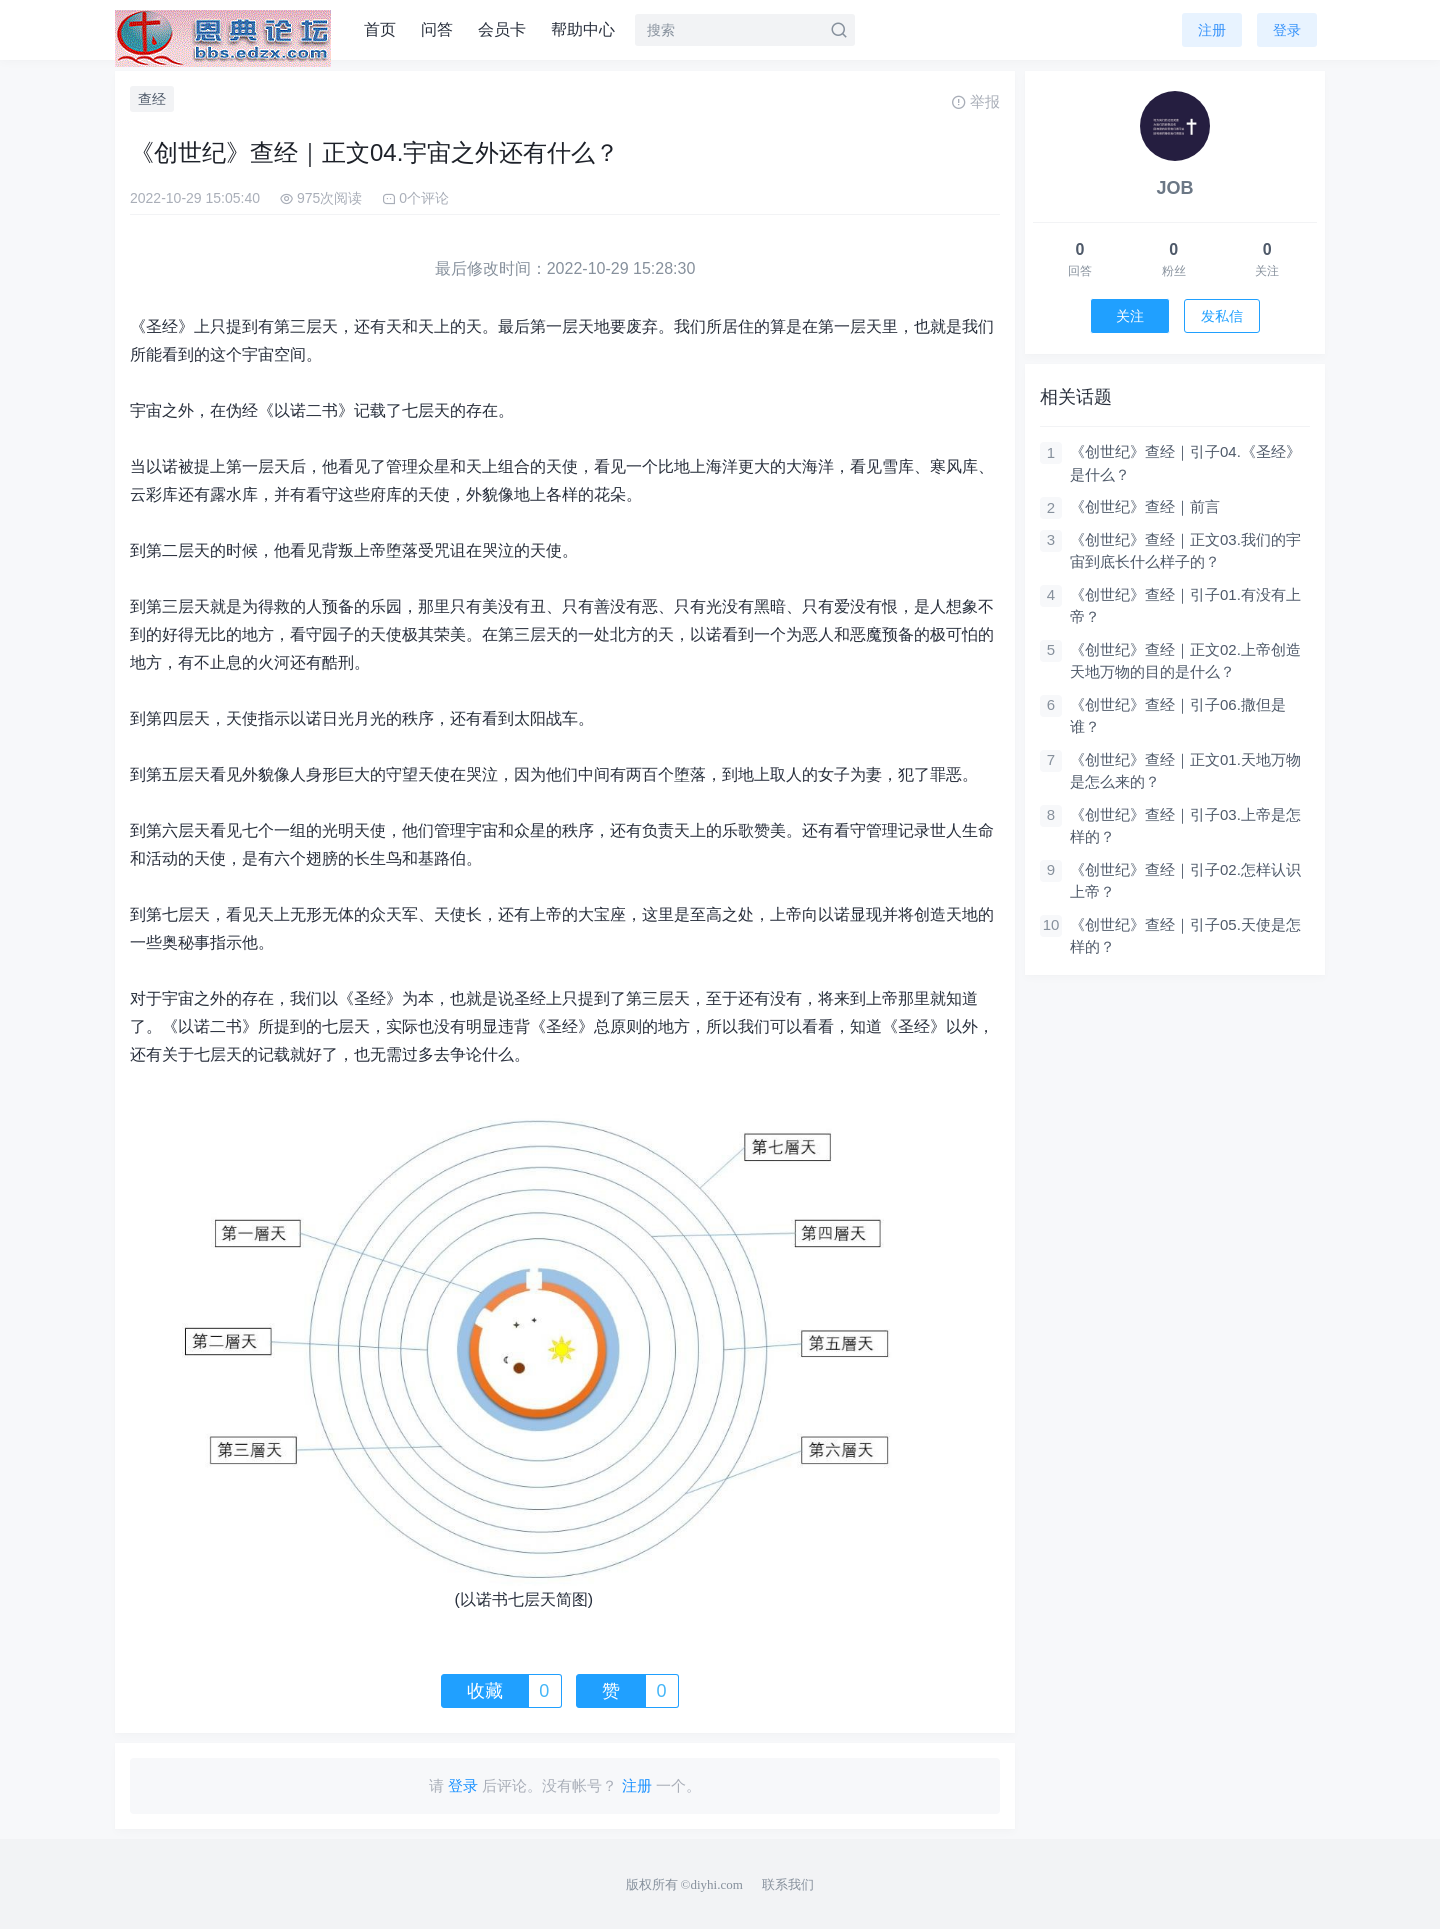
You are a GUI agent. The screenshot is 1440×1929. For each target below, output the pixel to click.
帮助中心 (583, 29)
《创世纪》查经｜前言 (1145, 506)
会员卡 (502, 29)
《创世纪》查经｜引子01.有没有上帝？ (1185, 606)
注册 (1212, 30)
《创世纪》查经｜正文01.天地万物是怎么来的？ (1185, 771)
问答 (437, 29)
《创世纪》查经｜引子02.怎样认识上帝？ (1185, 881)
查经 (152, 99)
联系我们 (788, 1884)
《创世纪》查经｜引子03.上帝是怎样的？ (1185, 826)
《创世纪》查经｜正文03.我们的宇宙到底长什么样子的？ (1185, 551)
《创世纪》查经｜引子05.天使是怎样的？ (1185, 936)
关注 (1130, 316)
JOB (1174, 188)
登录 (1287, 30)
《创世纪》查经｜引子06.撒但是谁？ (1178, 716)
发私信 (1222, 316)
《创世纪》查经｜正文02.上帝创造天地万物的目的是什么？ (1185, 661)
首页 (380, 29)
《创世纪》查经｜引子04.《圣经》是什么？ (1185, 463)
